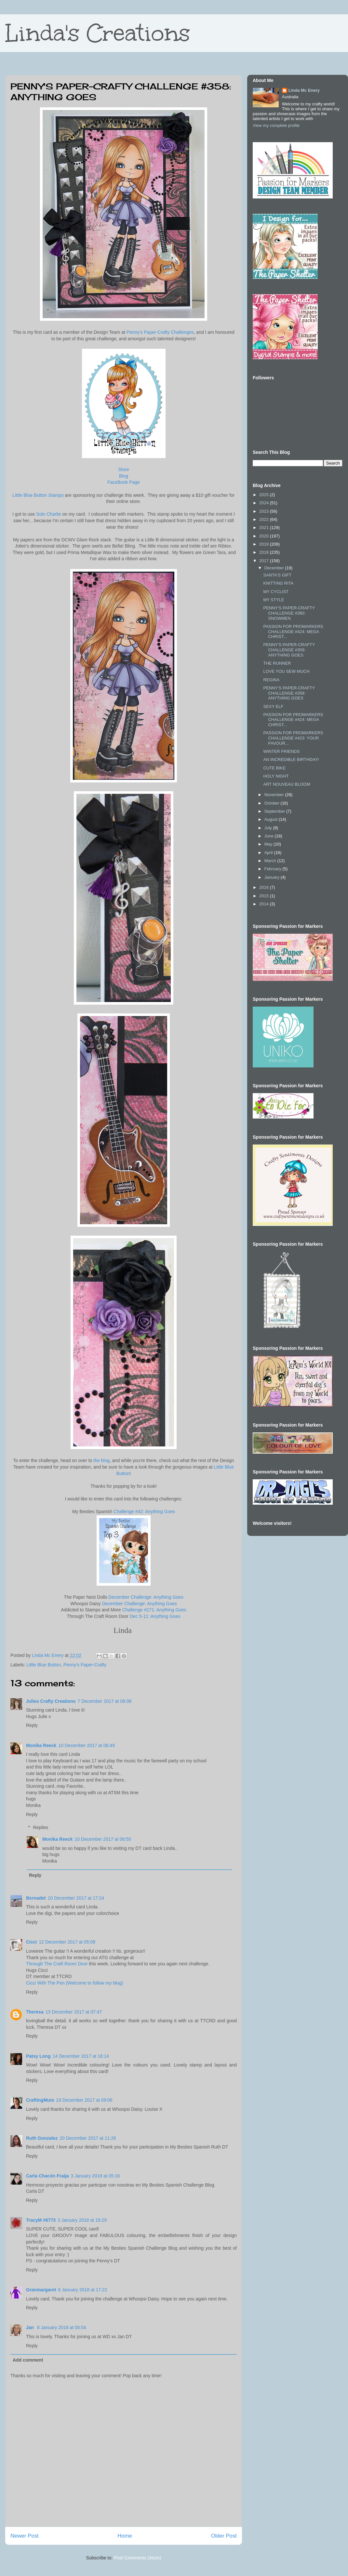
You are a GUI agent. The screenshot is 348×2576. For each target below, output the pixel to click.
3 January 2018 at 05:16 (95, 2175)
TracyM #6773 (41, 2220)
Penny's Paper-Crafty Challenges (160, 332)
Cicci (31, 1942)
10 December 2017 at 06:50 (102, 1839)
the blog (101, 1460)
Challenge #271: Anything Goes (154, 1609)
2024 (264, 502)
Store (123, 469)
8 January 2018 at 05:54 (61, 2327)
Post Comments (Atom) (137, 2557)
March (270, 860)
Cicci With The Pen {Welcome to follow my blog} (74, 1983)
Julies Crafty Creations (51, 1701)
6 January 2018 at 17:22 (82, 2289)
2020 (264, 536)
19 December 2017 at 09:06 (84, 2100)
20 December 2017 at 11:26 (88, 2138)
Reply (32, 1725)
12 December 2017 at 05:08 (67, 1942)
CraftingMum (40, 2100)
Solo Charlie (48, 514)
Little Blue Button (43, 1664)
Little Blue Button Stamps (37, 495)
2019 (264, 544)
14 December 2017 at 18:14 (80, 2056)
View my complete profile (276, 125)
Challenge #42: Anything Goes (144, 1511)
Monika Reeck (41, 1745)
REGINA (271, 679)
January (272, 877)
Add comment (28, 2360)
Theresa (35, 2011)
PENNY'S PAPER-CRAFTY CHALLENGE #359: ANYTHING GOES (289, 649)
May (269, 844)
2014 (264, 904)
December (274, 567)
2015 (264, 895)
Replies (40, 1827)
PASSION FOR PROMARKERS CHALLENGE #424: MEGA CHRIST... (293, 631)
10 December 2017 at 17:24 (76, 1898)
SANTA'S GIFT (277, 575)
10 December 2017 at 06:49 (86, 1745)
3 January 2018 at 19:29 (82, 2220)
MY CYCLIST (275, 591)
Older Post (224, 2536)
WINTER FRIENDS (281, 751)
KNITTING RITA (278, 583)
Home (124, 2536)
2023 (264, 511)
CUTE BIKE (274, 768)
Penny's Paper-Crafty (85, 1664)
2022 (264, 519)
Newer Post (24, 2536)
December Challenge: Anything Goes (145, 1597)
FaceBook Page (123, 482)
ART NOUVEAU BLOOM (286, 784)
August (271, 819)
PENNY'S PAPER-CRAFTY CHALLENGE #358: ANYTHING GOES (289, 692)
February (273, 868)
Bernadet (36, 1898)
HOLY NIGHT (275, 776)
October (272, 803)
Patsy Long (38, 2056)
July (268, 827)
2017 (264, 560)
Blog (123, 476)
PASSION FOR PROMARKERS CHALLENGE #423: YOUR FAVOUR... (293, 737)
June (269, 836)
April (269, 852)
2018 (264, 552)
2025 (264, 494)
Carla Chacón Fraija (47, 2175)
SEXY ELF (273, 706)
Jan (30, 2327)
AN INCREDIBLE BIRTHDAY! (291, 759)
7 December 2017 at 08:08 (105, 1701)
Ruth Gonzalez (42, 2138)
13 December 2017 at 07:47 (74, 2011)
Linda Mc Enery (304, 90)
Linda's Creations (97, 33)
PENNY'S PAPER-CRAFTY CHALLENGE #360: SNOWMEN (289, 612)
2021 (264, 527)
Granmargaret (41, 2289)
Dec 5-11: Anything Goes (155, 1616)
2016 (264, 887)
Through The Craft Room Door (57, 1963)
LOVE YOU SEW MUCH (286, 671)
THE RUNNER (277, 663)
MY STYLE (273, 599)
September (275, 811)
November (274, 794)
